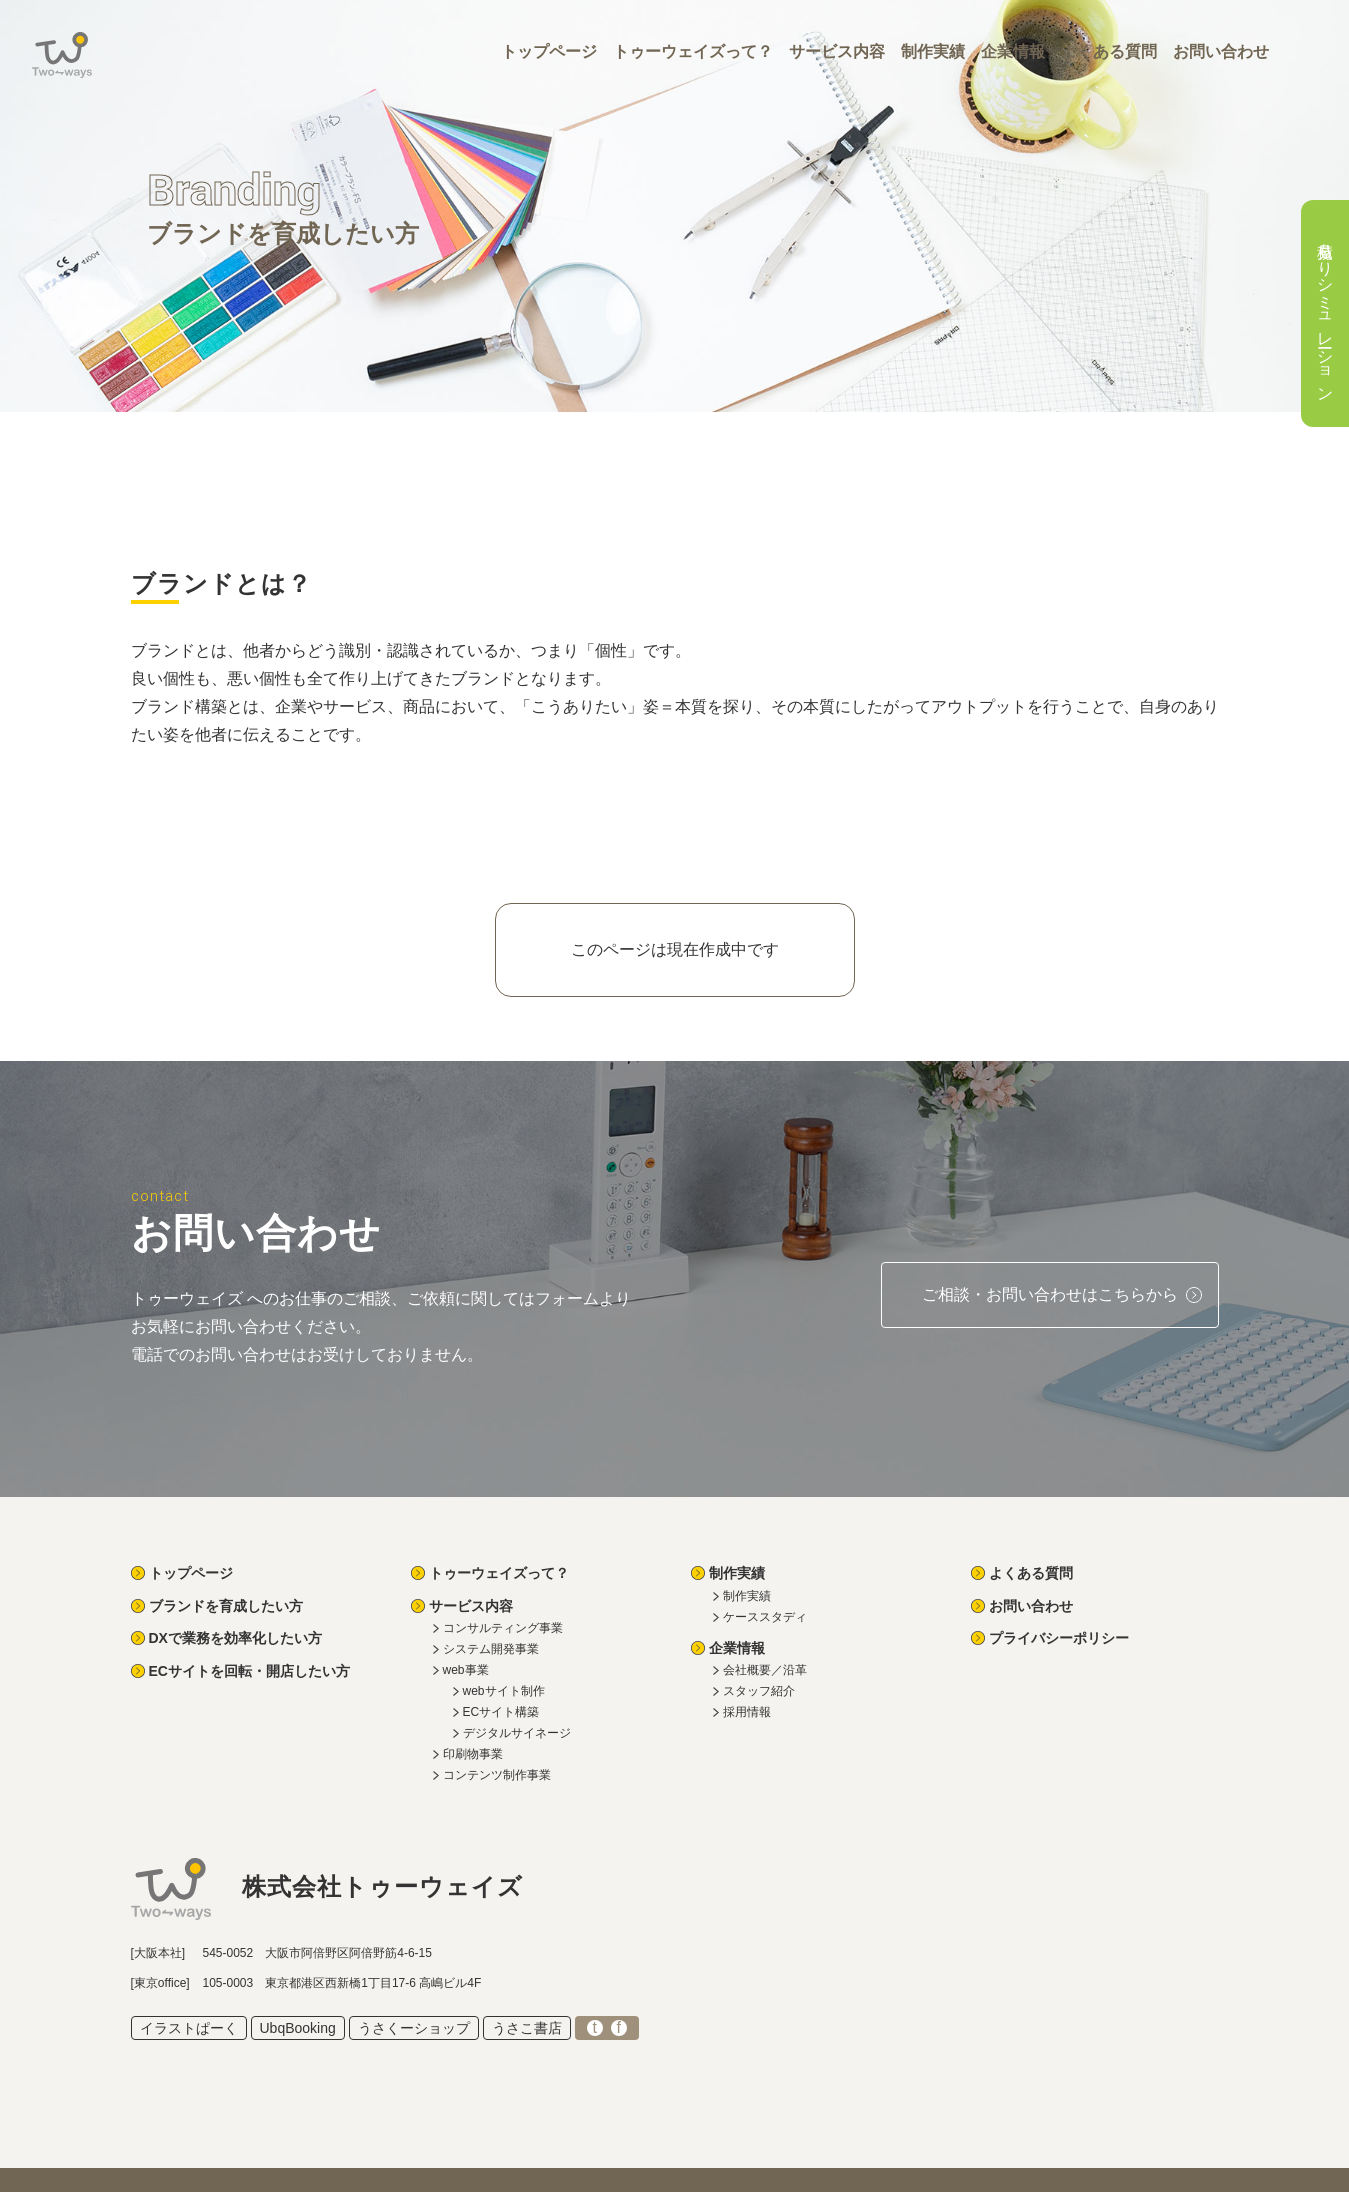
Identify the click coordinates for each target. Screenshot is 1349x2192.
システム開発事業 (491, 1649)
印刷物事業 (473, 1754)
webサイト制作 (504, 1691)
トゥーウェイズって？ (693, 52)
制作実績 (933, 52)
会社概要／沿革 (765, 1670)
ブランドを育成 (226, 1606)
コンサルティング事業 (503, 1628)
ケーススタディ (765, 1617)
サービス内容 (837, 52)
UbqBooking (298, 2028)
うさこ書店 (527, 2028)
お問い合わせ (1221, 52)
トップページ (549, 52)
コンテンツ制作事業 (497, 1775)
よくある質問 (1109, 52)
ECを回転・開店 (249, 1671)
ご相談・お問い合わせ (1050, 1294)
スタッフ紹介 (759, 1691)
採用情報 (747, 1712)
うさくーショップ (414, 2028)
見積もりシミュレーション (1325, 313)
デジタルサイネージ (517, 1733)
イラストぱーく (189, 2028)
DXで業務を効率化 (235, 1638)
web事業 (466, 1670)
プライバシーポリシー (1059, 1638)
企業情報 (1013, 52)
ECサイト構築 (501, 1712)
